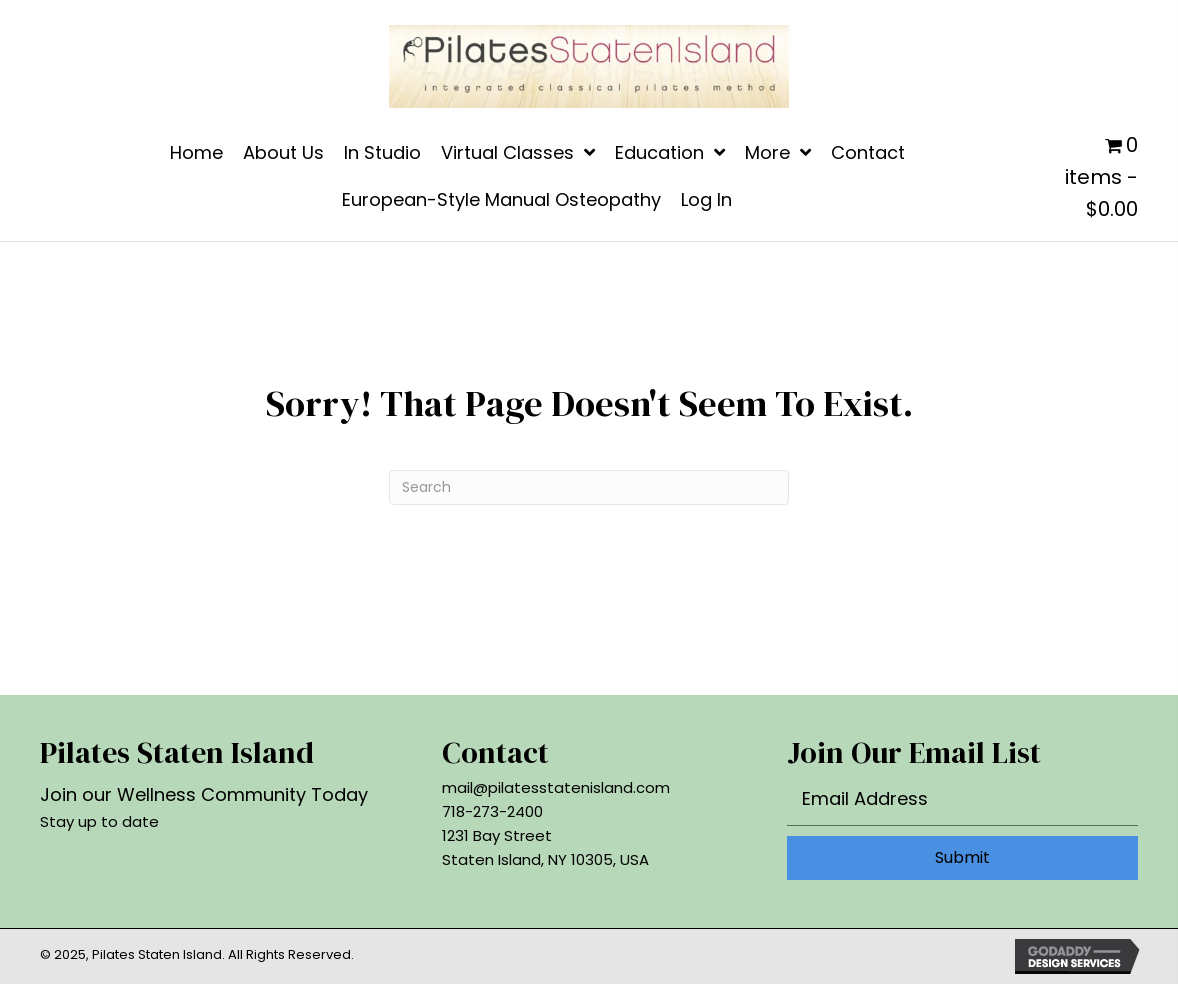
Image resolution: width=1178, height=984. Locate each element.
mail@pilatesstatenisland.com (556, 787)
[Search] (589, 487)
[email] (962, 803)
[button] (962, 858)
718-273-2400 (492, 811)
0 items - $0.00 (1101, 177)
